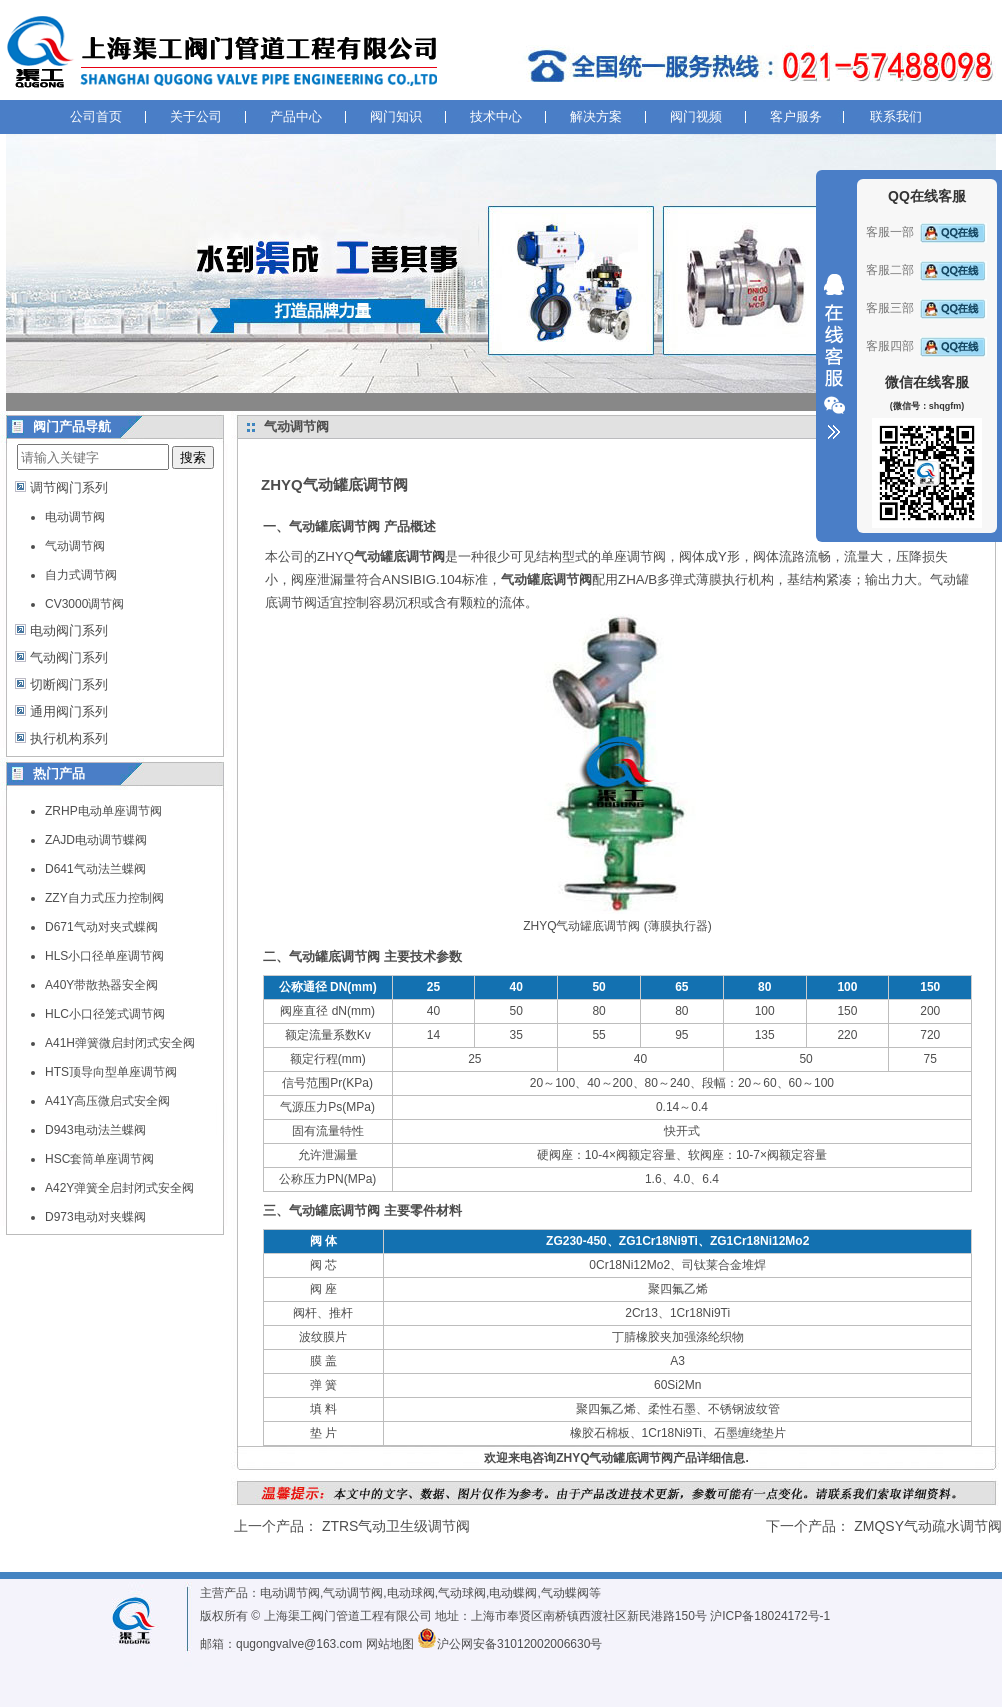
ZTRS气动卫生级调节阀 (396, 1526)
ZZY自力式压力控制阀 (104, 898)
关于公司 (196, 116)
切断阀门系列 (69, 684)
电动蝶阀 (513, 1593)
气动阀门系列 (69, 657)
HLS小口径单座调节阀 (104, 956)
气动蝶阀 (565, 1593)
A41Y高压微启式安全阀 (107, 1101)
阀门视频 (696, 116)
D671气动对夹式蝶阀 (101, 927)
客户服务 (796, 116)
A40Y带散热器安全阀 (101, 985)
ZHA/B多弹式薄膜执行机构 (696, 579)
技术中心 (496, 116)
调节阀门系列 (69, 487)
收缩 (834, 357)
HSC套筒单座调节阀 (99, 1159)
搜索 (193, 457)
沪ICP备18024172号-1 (770, 1616)
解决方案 (596, 116)
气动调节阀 (75, 546)
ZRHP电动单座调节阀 (103, 811)
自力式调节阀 (81, 575)
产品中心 (296, 116)
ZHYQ (381, 556)
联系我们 (896, 116)
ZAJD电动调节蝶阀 (96, 840)
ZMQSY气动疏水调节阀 (928, 1526)
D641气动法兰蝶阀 (95, 869)
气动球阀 (462, 1593)
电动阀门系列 (69, 630)
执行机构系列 (69, 738)
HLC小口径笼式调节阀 (105, 1014)
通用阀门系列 (69, 711)
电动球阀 (411, 1593)
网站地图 (390, 1644)
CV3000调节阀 (84, 604)
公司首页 (96, 116)
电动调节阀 (75, 517)
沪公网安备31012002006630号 (509, 1644)
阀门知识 (396, 116)
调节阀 (646, 556)
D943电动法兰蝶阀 (95, 1130)
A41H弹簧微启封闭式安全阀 (120, 1043)
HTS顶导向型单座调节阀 (111, 1072)
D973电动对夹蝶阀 (95, 1217)
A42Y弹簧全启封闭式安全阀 (119, 1188)
